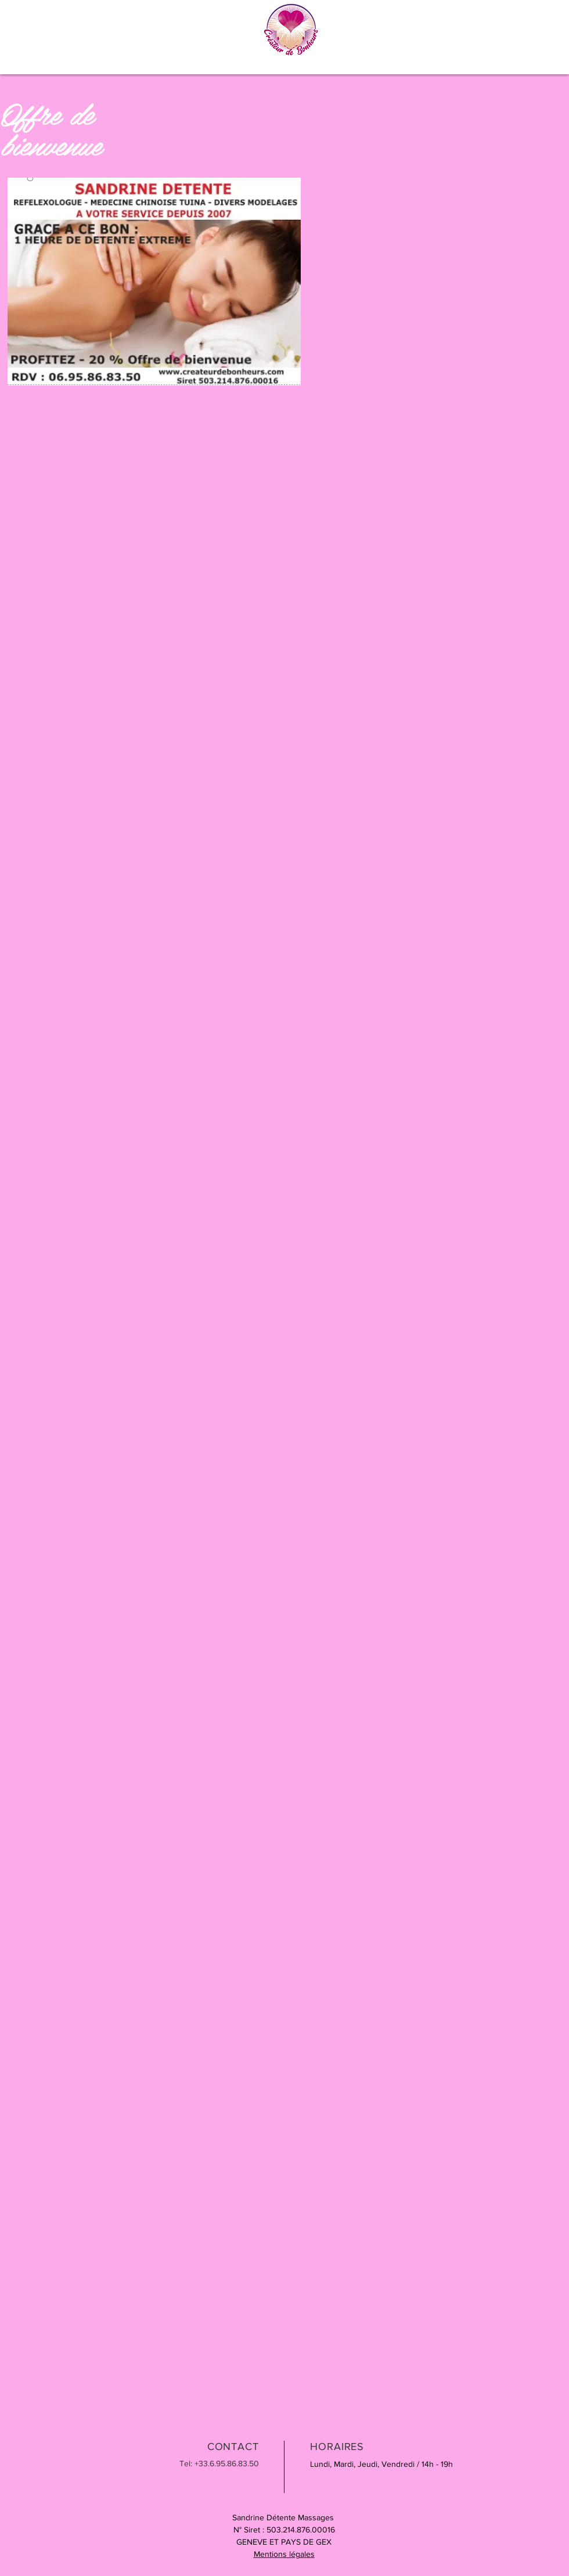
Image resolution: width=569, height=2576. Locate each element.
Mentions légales (284, 2554)
